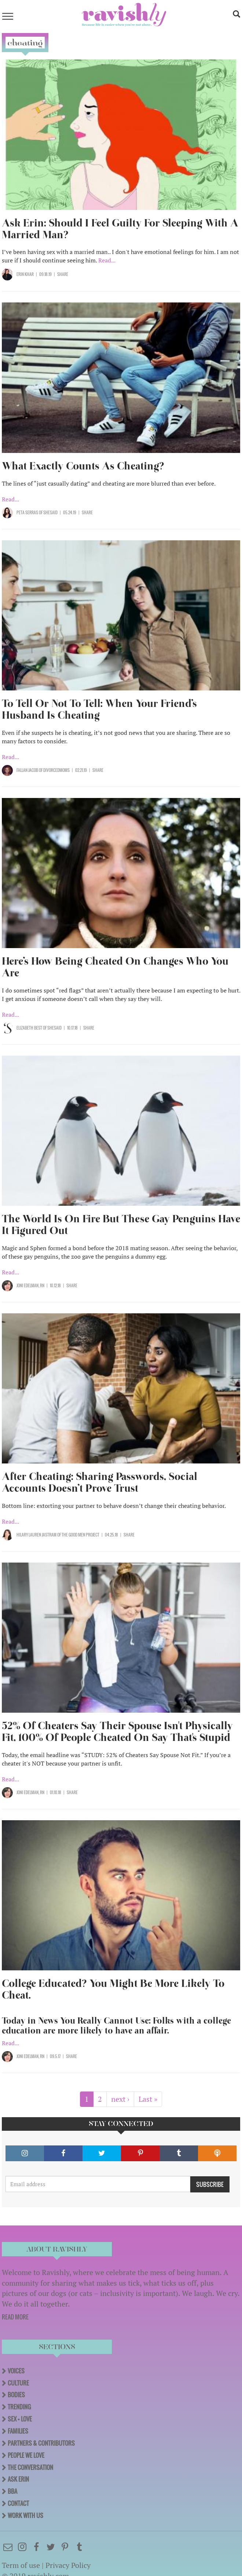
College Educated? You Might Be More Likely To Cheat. (113, 1989)
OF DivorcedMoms (54, 770)
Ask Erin (18, 2479)
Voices (16, 2370)
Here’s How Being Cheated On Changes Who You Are (115, 967)
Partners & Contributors (41, 2443)
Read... (106, 260)
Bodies (16, 2394)
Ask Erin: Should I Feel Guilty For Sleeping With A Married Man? (120, 229)
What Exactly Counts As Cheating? (83, 466)
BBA (12, 2491)
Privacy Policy (68, 2565)
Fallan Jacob (27, 770)
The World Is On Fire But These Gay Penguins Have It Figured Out (121, 1224)
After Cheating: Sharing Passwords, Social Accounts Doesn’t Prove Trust (99, 1482)
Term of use (21, 2565)
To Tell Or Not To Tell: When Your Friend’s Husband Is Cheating (99, 709)
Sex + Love (20, 2418)
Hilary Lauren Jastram (36, 1535)
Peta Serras (27, 512)
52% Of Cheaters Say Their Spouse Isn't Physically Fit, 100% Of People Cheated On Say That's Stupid (117, 1731)
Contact (18, 2503)
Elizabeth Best (29, 1028)
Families (18, 2431)
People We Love (26, 2455)
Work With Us (25, 2515)
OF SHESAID (48, 512)
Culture (18, 2383)
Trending (19, 2406)
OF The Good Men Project (78, 1535)
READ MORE (15, 2316)
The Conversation (30, 2467)
